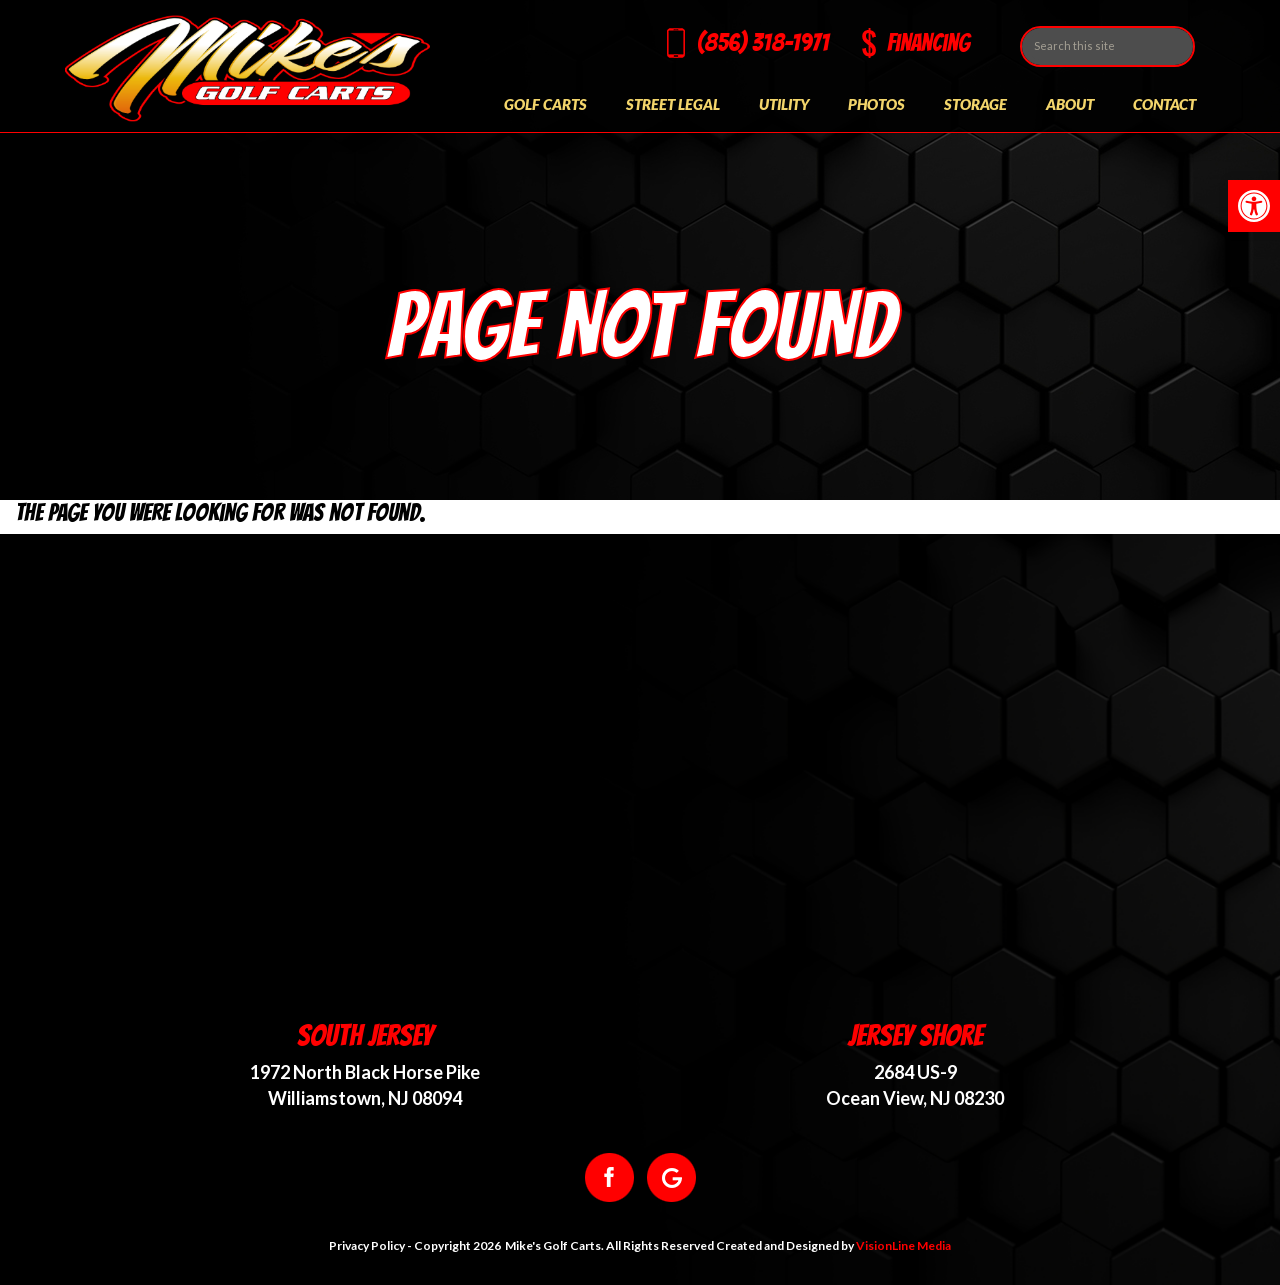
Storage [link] (975, 104)
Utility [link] (784, 104)
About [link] (1070, 104)
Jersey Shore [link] (915, 1035)
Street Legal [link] (673, 104)
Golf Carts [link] (545, 104)
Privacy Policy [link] (367, 1245)
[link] (1254, 206)
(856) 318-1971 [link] (763, 42)
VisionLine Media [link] (903, 1245)
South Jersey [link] (365, 1035)
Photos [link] (876, 104)
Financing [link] (928, 42)
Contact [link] (1164, 104)
